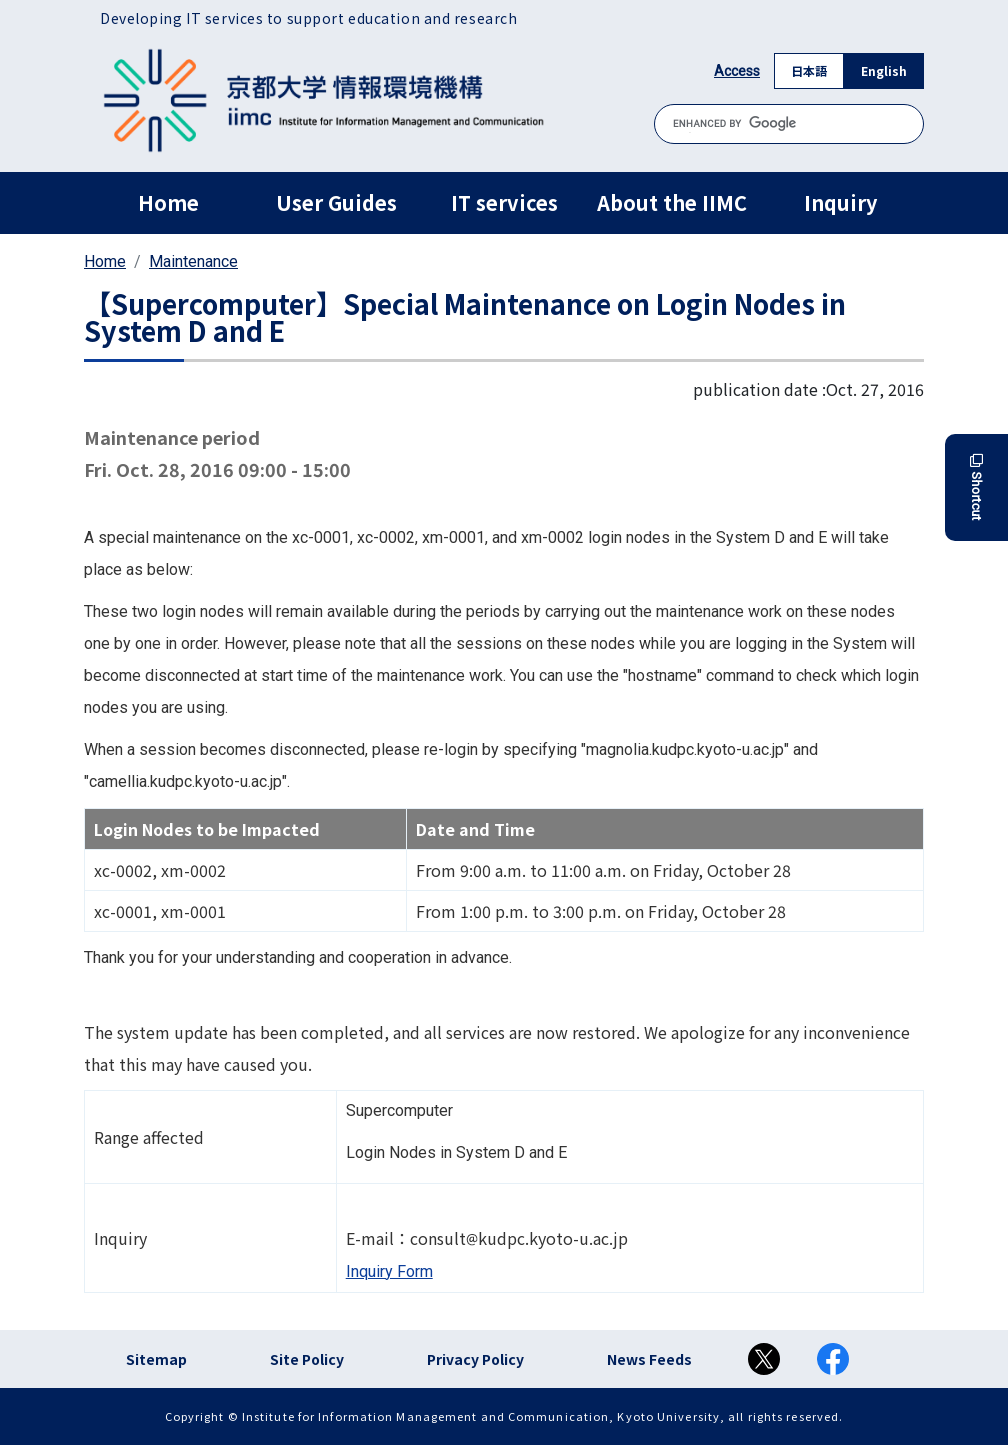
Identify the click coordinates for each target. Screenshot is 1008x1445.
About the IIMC (672, 202)
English (884, 70)
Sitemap (156, 1359)
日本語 (809, 70)
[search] (789, 123)
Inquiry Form (389, 1271)
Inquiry (840, 202)
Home (168, 202)
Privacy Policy (475, 1359)
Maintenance (193, 261)
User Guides (336, 202)
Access (737, 71)
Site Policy (307, 1359)
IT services (504, 202)
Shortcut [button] (976, 487)
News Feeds (649, 1359)
